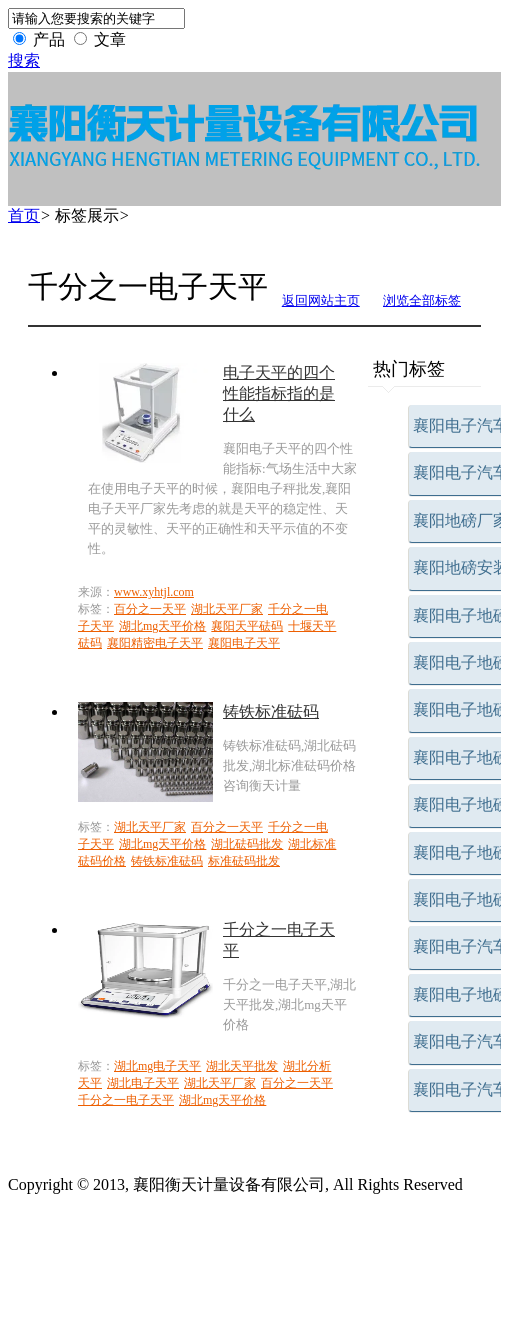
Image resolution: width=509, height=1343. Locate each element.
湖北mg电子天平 (157, 1066)
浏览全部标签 (422, 300)
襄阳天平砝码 (247, 626)
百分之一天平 (150, 609)
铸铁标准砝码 (167, 861)
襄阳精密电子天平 (155, 643)
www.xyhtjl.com (154, 592)
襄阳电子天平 (244, 643)
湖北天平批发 (242, 1066)
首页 (24, 215)
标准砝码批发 (244, 861)
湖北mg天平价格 (162, 626)
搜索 (24, 60)
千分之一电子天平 (126, 1100)
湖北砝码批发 (247, 844)
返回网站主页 (321, 300)
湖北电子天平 (143, 1083)
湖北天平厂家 (227, 609)
